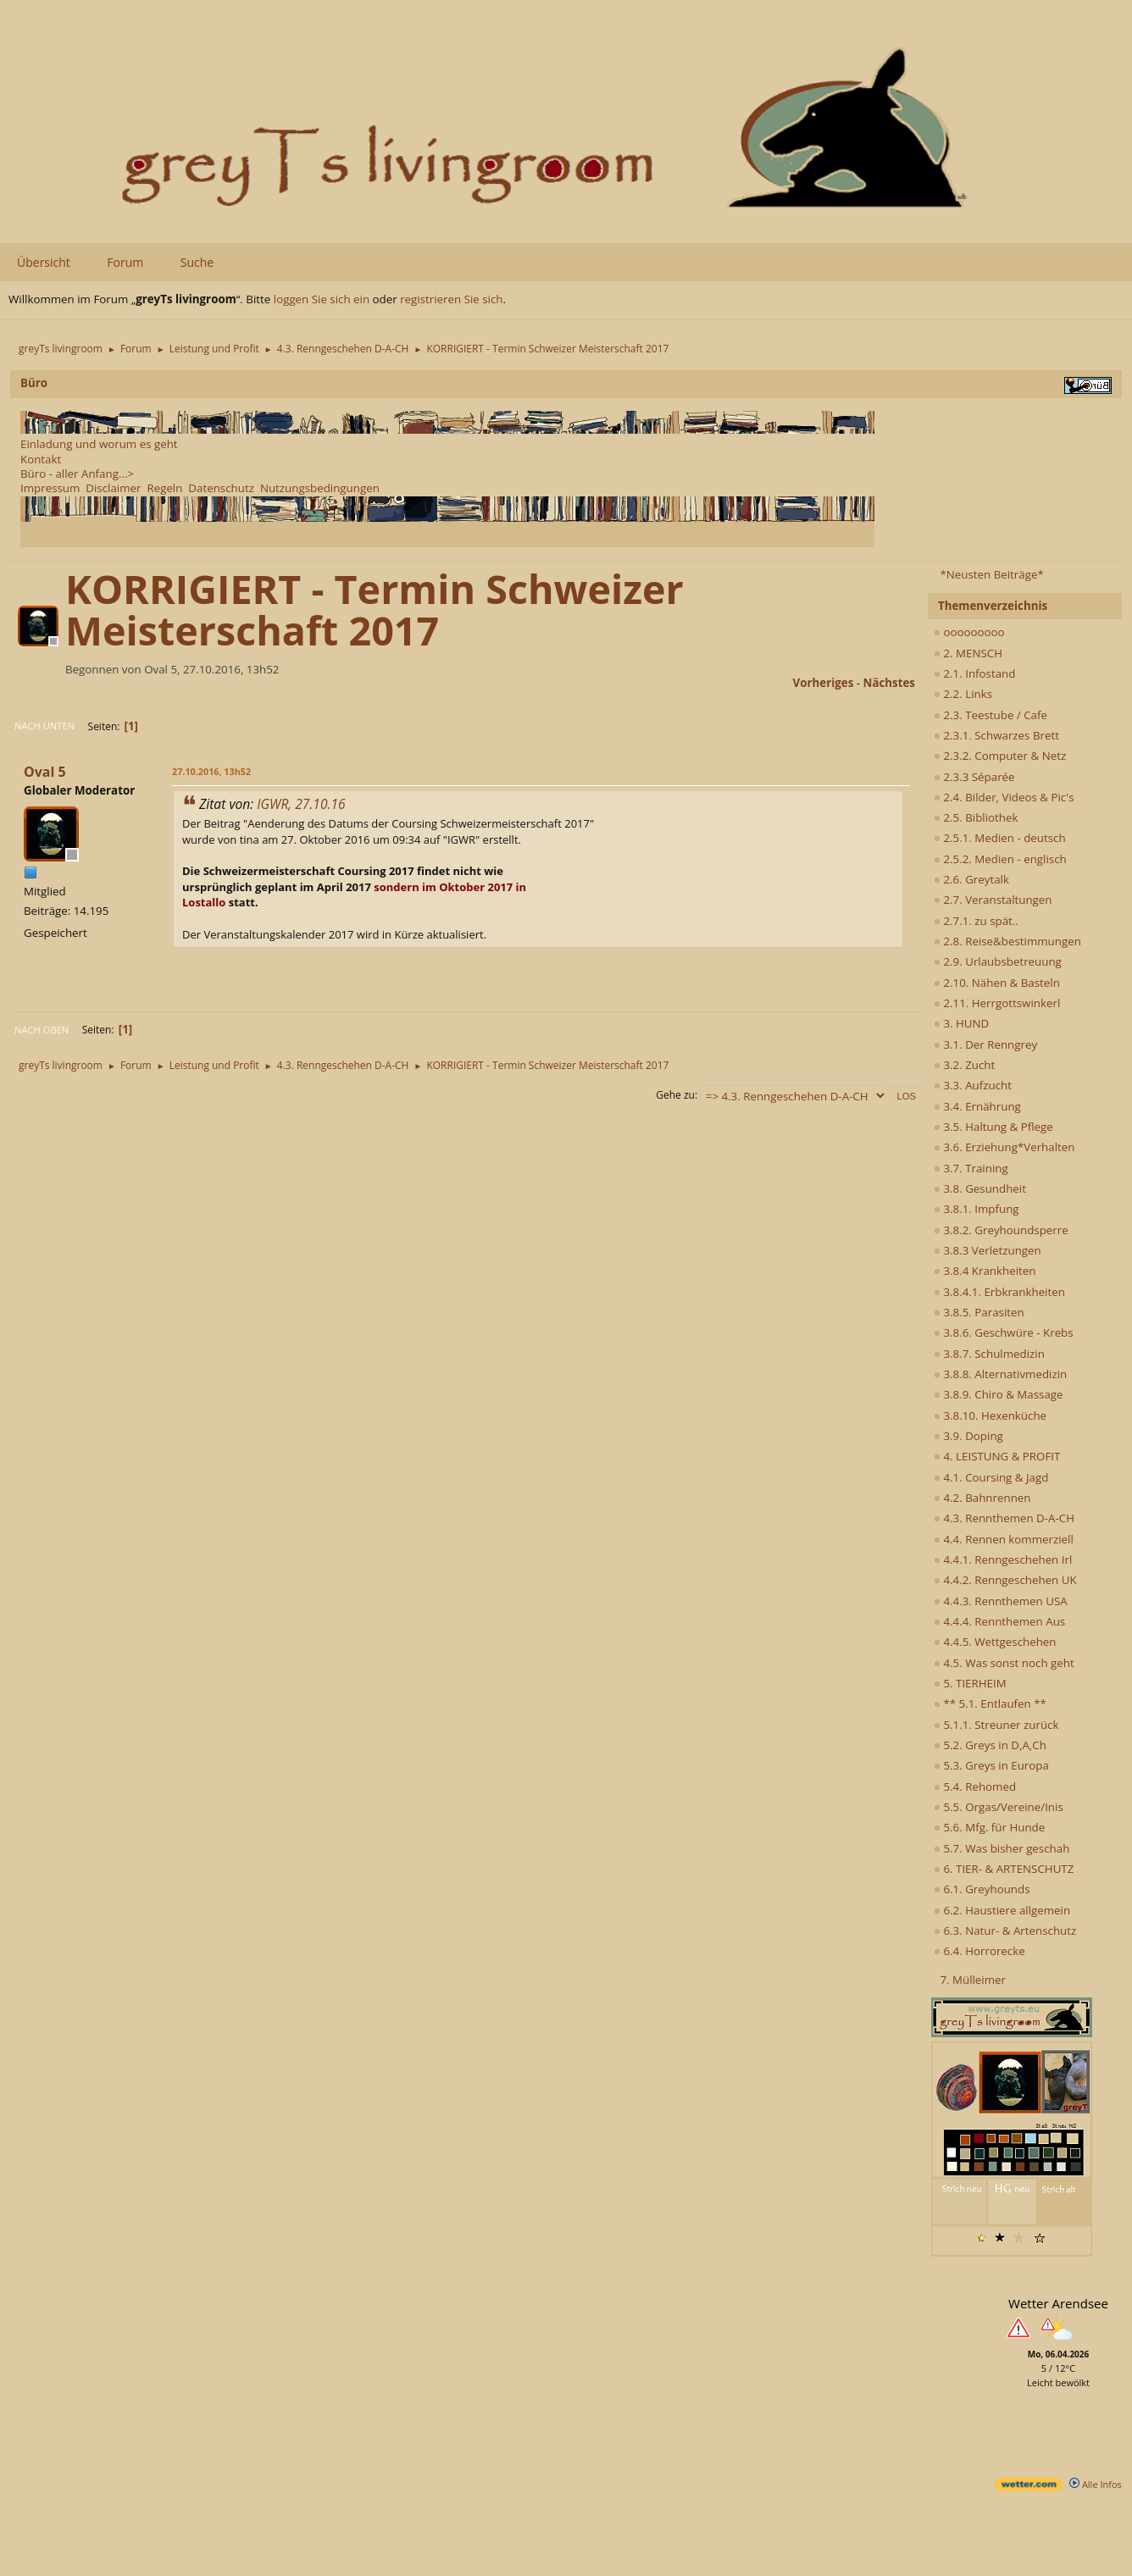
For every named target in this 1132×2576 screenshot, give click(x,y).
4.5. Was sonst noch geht (1004, 1662)
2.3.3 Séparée (974, 776)
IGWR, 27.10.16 (301, 804)
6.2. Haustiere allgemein (1002, 1910)
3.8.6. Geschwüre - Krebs (1004, 1332)
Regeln (164, 488)
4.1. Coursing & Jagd (991, 1477)
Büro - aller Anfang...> (77, 473)
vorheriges (823, 682)
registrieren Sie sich (451, 299)
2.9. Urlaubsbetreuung (998, 961)
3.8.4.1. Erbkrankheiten (999, 1291)
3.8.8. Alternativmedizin (1000, 1374)
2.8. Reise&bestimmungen (1007, 941)
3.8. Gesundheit (980, 1188)
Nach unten (44, 725)
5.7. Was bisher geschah (1001, 1848)
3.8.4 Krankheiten (984, 1270)
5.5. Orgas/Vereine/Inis (998, 1806)
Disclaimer (113, 488)
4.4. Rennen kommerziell (1004, 1539)
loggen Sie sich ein (321, 299)
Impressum (50, 488)
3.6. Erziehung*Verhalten (1004, 1147)
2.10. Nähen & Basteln (997, 982)
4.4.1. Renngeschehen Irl (1003, 1559)
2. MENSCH (968, 653)
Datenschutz (221, 488)
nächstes (889, 682)
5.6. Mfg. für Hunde (989, 1827)
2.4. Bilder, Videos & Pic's (1004, 797)
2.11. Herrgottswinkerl (997, 1003)
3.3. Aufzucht (973, 1085)
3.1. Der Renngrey (985, 1044)
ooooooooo (969, 632)
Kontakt (40, 459)
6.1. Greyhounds (982, 1889)
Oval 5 (45, 771)
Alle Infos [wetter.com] (1095, 2484)
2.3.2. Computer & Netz (1000, 755)
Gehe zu (675, 1095)
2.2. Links (963, 693)
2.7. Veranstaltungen (993, 899)
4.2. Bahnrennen (982, 1497)
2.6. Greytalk (971, 879)
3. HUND (961, 1023)
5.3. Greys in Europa (991, 1765)
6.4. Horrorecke (979, 1950)
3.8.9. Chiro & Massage (998, 1394)
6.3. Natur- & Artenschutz (1005, 1930)
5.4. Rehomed (975, 1786)
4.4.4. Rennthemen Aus (999, 1621)
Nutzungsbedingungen (320, 488)
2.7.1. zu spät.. (976, 920)
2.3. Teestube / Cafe (990, 715)
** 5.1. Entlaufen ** (990, 1703)
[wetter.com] (1029, 2487)
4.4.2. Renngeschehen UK (1005, 1579)
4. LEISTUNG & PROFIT (997, 1456)
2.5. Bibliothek (976, 817)
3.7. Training (971, 1168)
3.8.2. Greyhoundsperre (1001, 1230)
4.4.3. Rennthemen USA (1001, 1601)
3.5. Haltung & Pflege (993, 1126)
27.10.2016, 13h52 (211, 771)
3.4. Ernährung (977, 1106)
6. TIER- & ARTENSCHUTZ (1004, 1868)
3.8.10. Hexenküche (990, 1415)
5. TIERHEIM (970, 1683)
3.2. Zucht (964, 1064)
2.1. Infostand (974, 673)
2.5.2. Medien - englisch (1000, 859)
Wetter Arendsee (1058, 2303)
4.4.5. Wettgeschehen (995, 1641)
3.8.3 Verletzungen (987, 1250)
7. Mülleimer (973, 1979)
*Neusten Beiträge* (991, 574)
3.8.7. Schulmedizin (989, 1353)
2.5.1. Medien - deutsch (1000, 837)
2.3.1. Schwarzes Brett (996, 735)
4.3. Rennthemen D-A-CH (1004, 1518)
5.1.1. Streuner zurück (996, 1724)
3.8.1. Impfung (976, 1208)
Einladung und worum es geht (99, 443)
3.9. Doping (968, 1435)
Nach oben (41, 1029)
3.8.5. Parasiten (979, 1312)
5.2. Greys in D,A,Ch (990, 1745)
